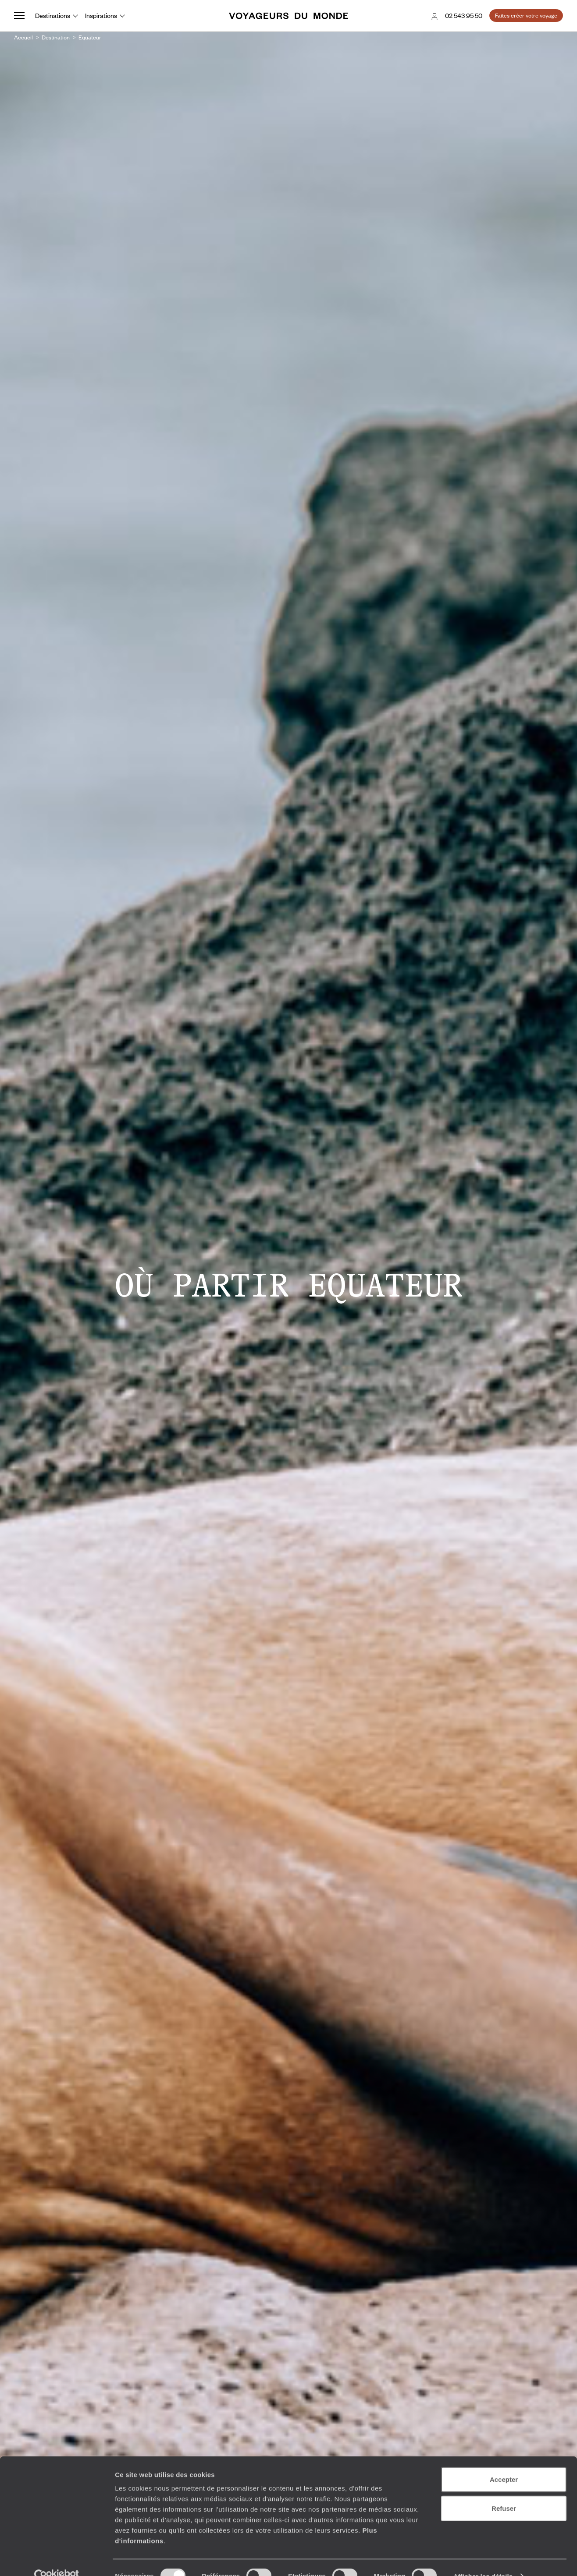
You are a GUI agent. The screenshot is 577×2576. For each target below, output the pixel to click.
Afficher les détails (483, 2558)
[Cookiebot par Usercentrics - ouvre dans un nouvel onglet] (56, 2558)
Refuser (504, 2491)
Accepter (504, 2462)
